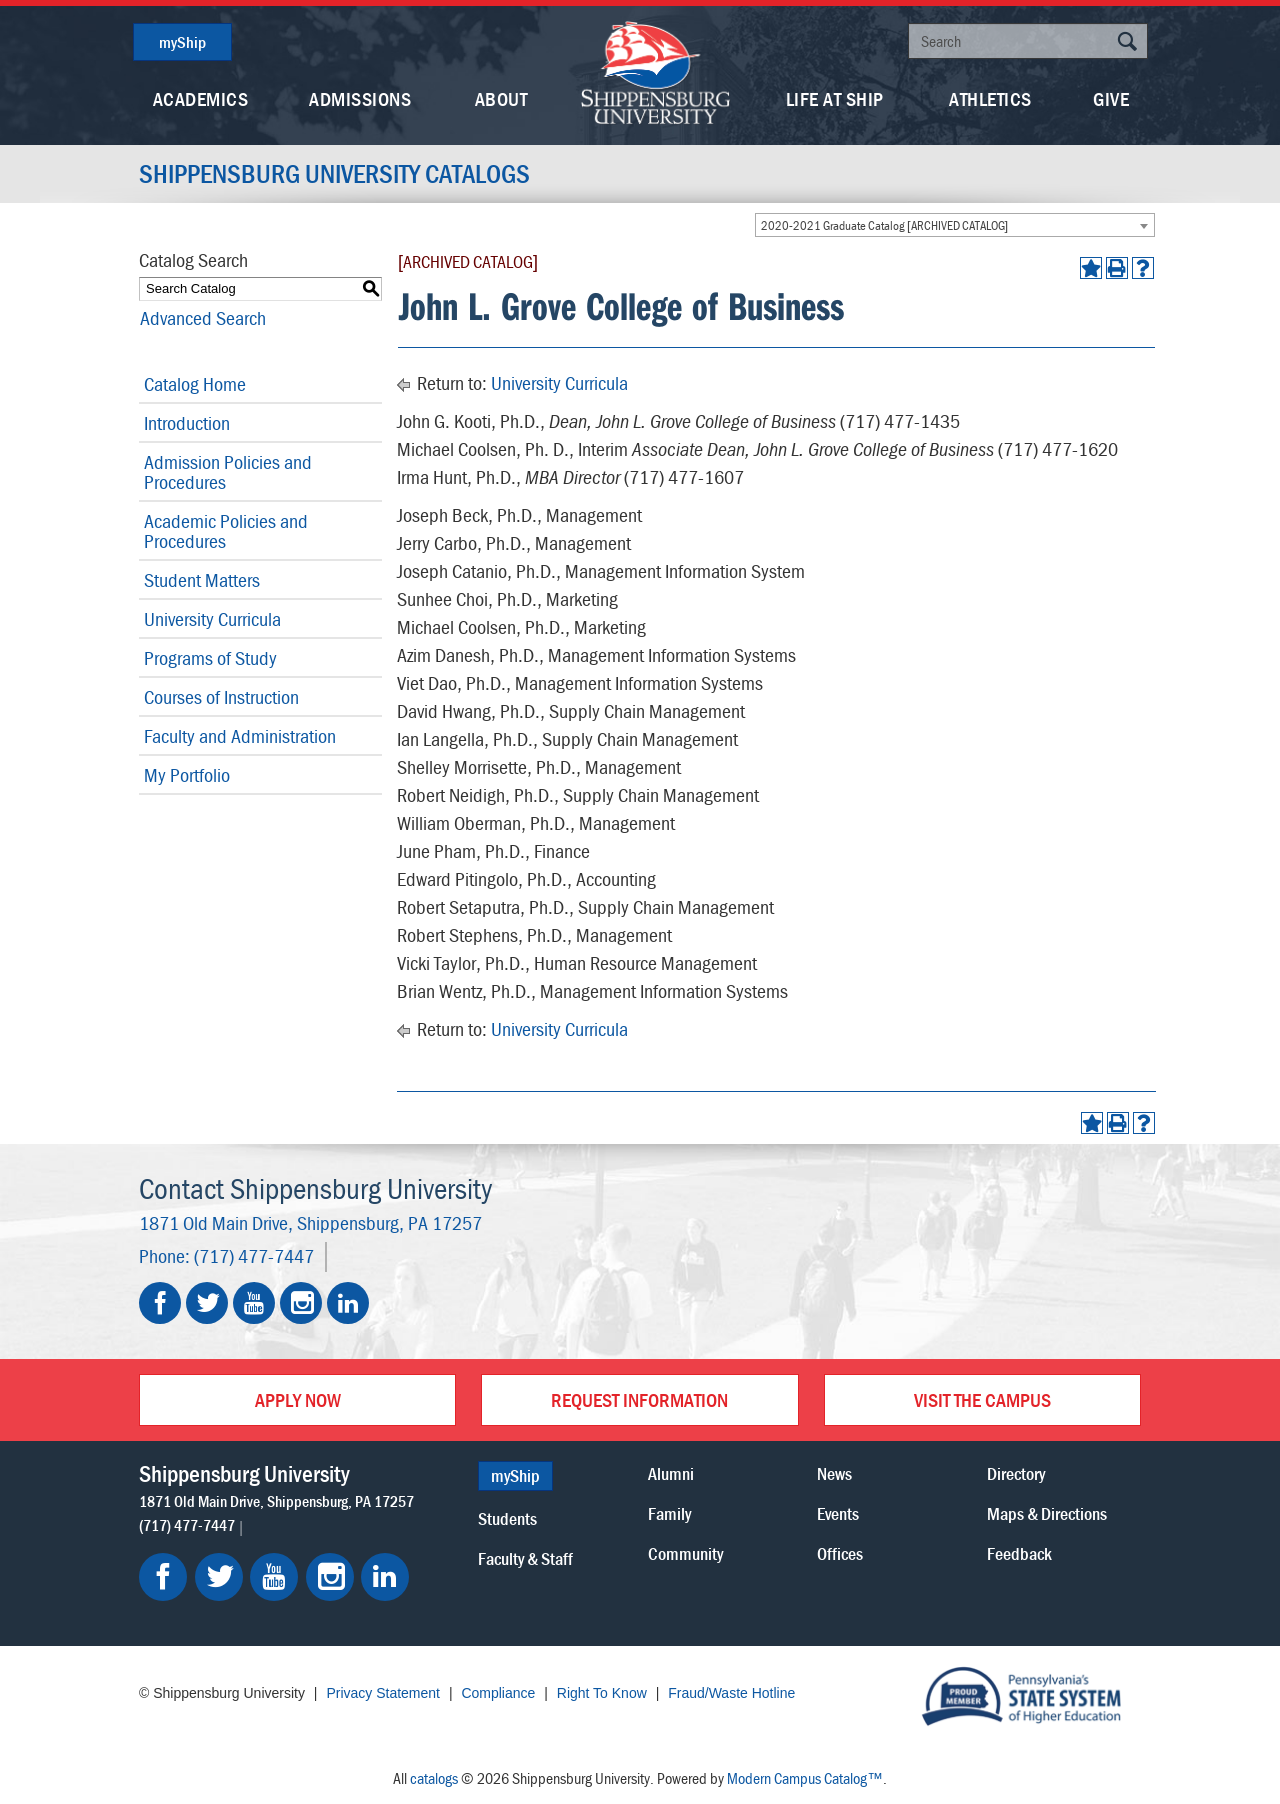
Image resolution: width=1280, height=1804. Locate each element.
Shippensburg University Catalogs (334, 174)
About (501, 98)
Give (1111, 98)
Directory (1016, 1473)
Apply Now (298, 1399)
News (834, 1473)
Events (838, 1513)
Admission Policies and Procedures (228, 471)
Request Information (639, 1399)
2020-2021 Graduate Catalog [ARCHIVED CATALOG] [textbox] (884, 225)
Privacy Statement (383, 1693)
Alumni (671, 1473)
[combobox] (955, 225)
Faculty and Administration (240, 735)
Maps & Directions (1047, 1513)
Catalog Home (195, 383)
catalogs (434, 1778)
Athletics (990, 98)
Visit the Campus (982, 1399)
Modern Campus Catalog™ (805, 1778)
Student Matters (202, 579)
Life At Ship (835, 98)
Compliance (498, 1693)
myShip (182, 42)
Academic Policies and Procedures (226, 530)
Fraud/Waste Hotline (731, 1693)
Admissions (360, 98)
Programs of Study (210, 657)
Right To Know (602, 1693)
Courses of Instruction (221, 696)
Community (685, 1553)
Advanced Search (202, 317)
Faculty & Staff (525, 1558)
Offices (840, 1553)
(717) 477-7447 (254, 1255)
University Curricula (212, 618)
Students (507, 1518)
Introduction (187, 422)
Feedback (1019, 1553)
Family (669, 1513)
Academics (201, 98)
